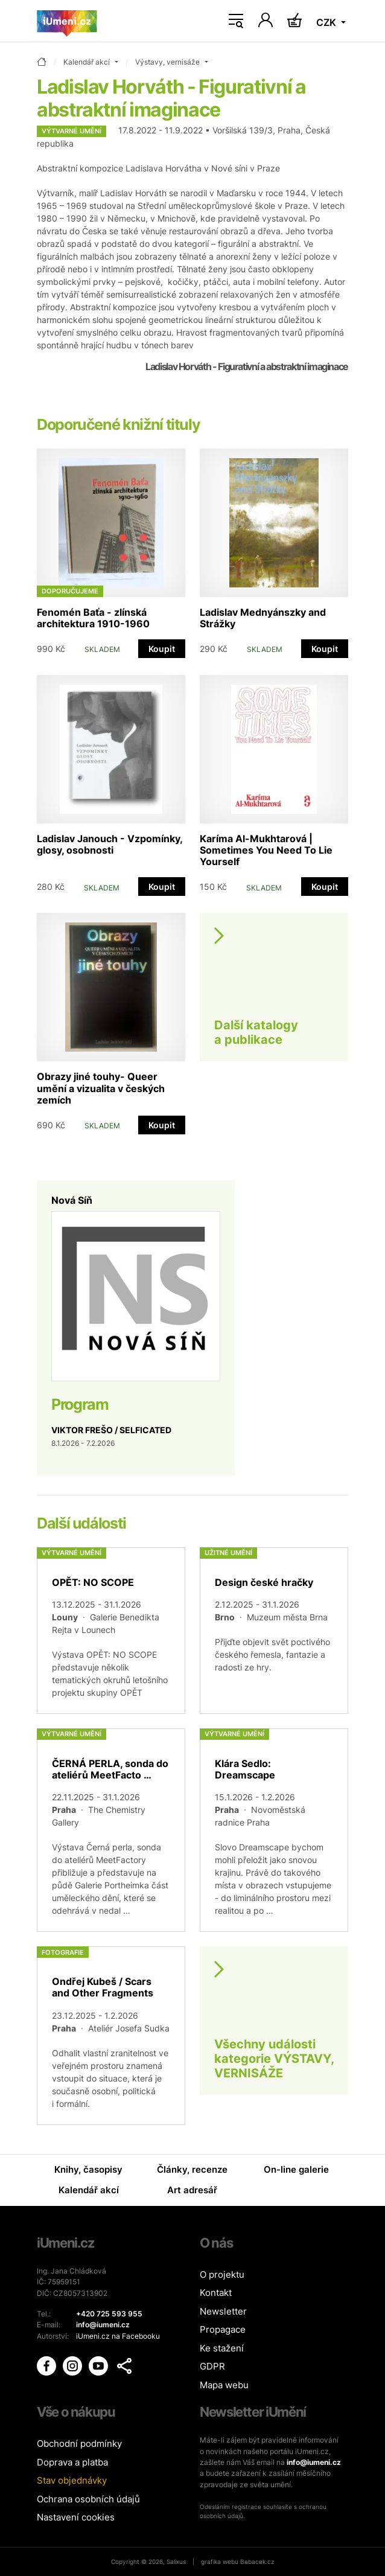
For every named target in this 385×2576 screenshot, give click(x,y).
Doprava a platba (72, 2462)
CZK (327, 22)
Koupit (161, 649)
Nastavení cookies (76, 2517)
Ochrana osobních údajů (88, 2499)
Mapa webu (224, 2385)
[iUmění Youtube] (99, 2365)
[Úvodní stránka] (67, 21)
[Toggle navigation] (236, 21)
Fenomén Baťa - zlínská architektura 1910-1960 (93, 618)
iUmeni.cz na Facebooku (118, 2336)
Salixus (176, 2561)
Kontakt (216, 2292)
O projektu (222, 2274)
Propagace (223, 2329)
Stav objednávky (72, 2480)
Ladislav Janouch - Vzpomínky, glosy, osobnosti (109, 844)
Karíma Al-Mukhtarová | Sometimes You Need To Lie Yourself (266, 850)
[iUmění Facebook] (47, 2365)
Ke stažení (222, 2348)
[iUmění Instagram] (73, 2365)
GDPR (212, 2366)
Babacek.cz (257, 2561)
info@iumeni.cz (314, 2462)
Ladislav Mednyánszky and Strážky (263, 618)
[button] (124, 2366)
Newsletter (223, 2311)
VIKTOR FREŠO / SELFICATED (111, 1430)
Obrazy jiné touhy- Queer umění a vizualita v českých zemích (101, 1087)
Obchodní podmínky (79, 2443)
